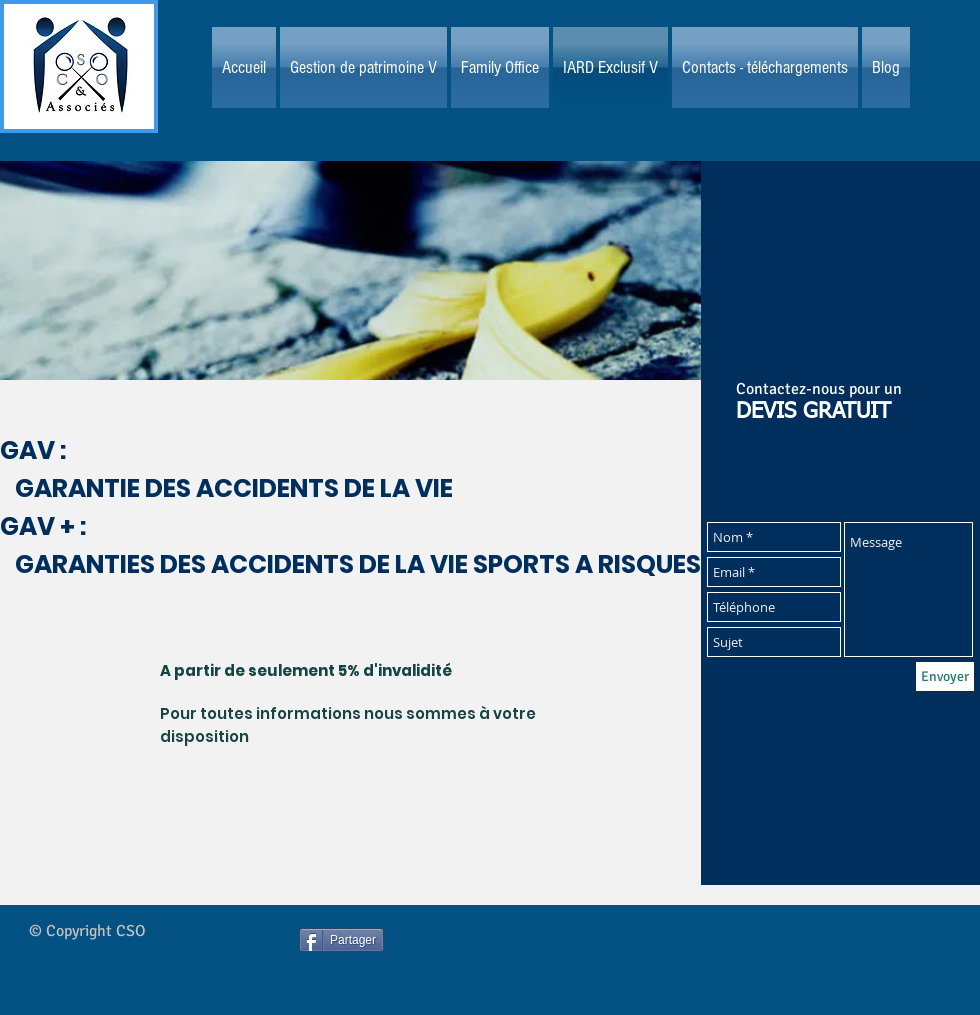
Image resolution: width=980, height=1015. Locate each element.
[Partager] (341, 940)
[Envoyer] (945, 676)
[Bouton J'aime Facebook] (532, 958)
